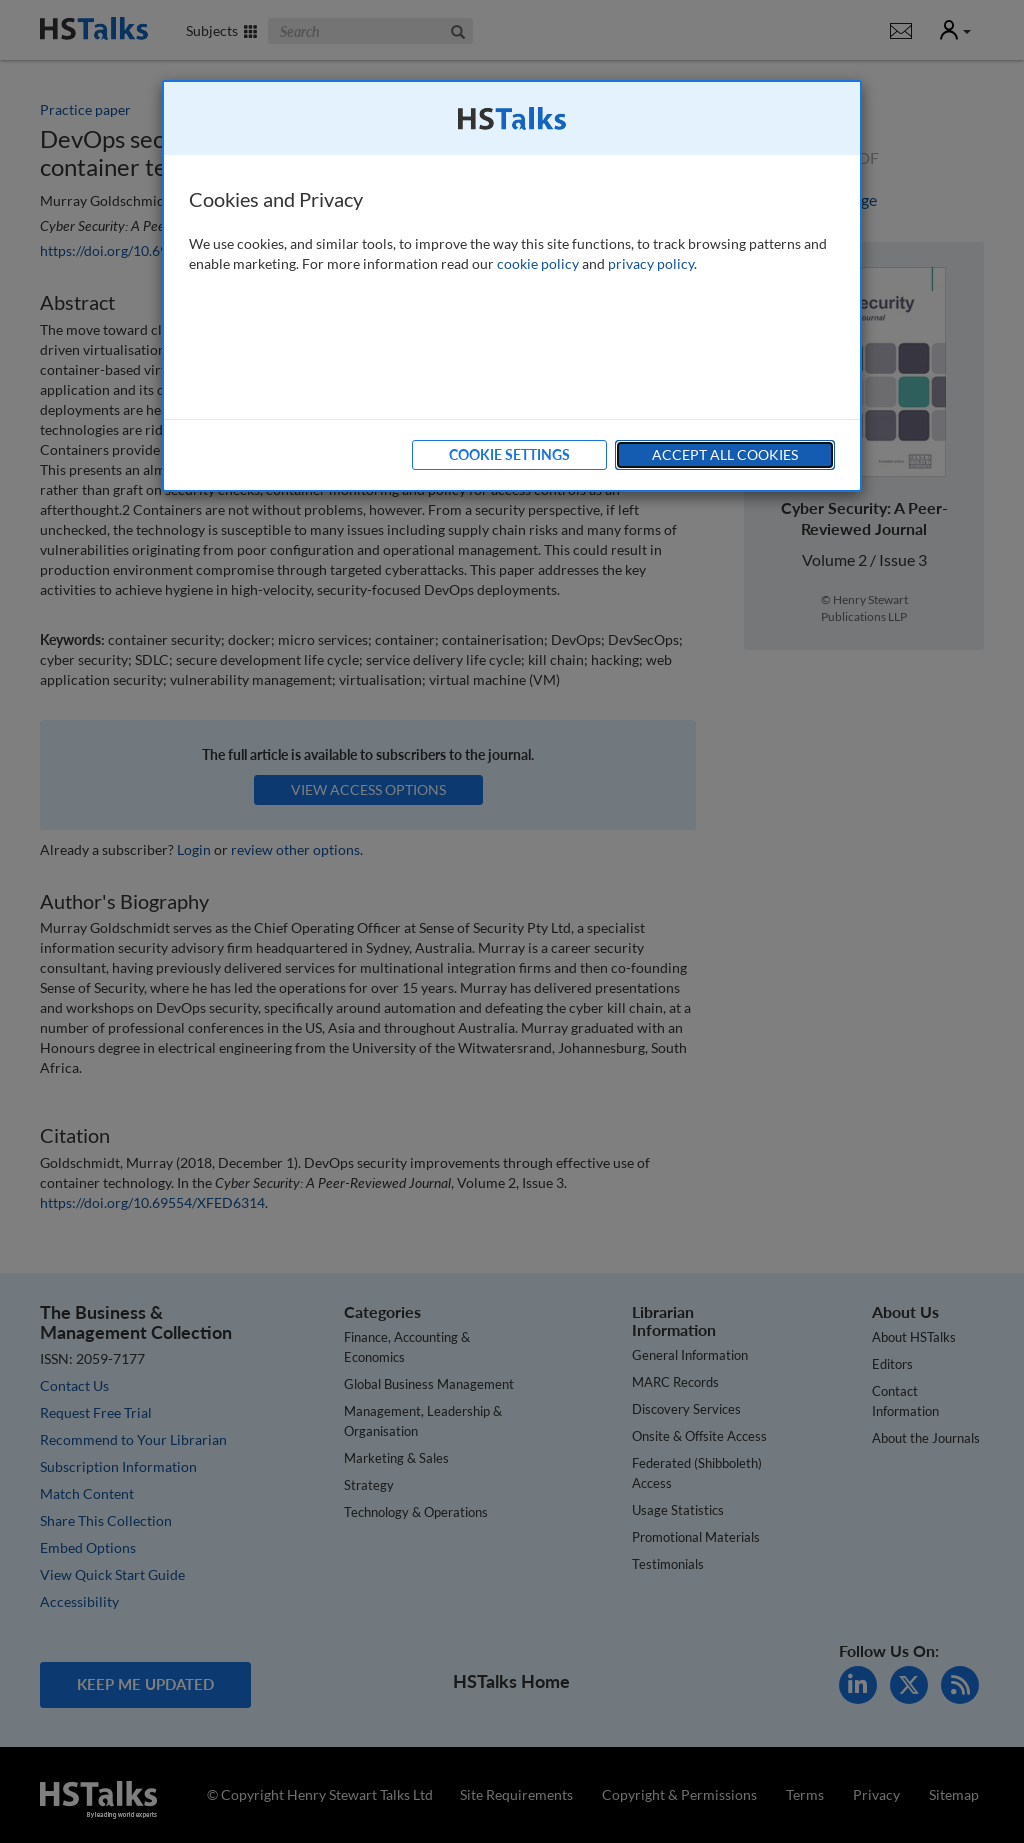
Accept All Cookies (725, 454)
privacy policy (651, 263)
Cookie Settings (509, 454)
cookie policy (538, 263)
